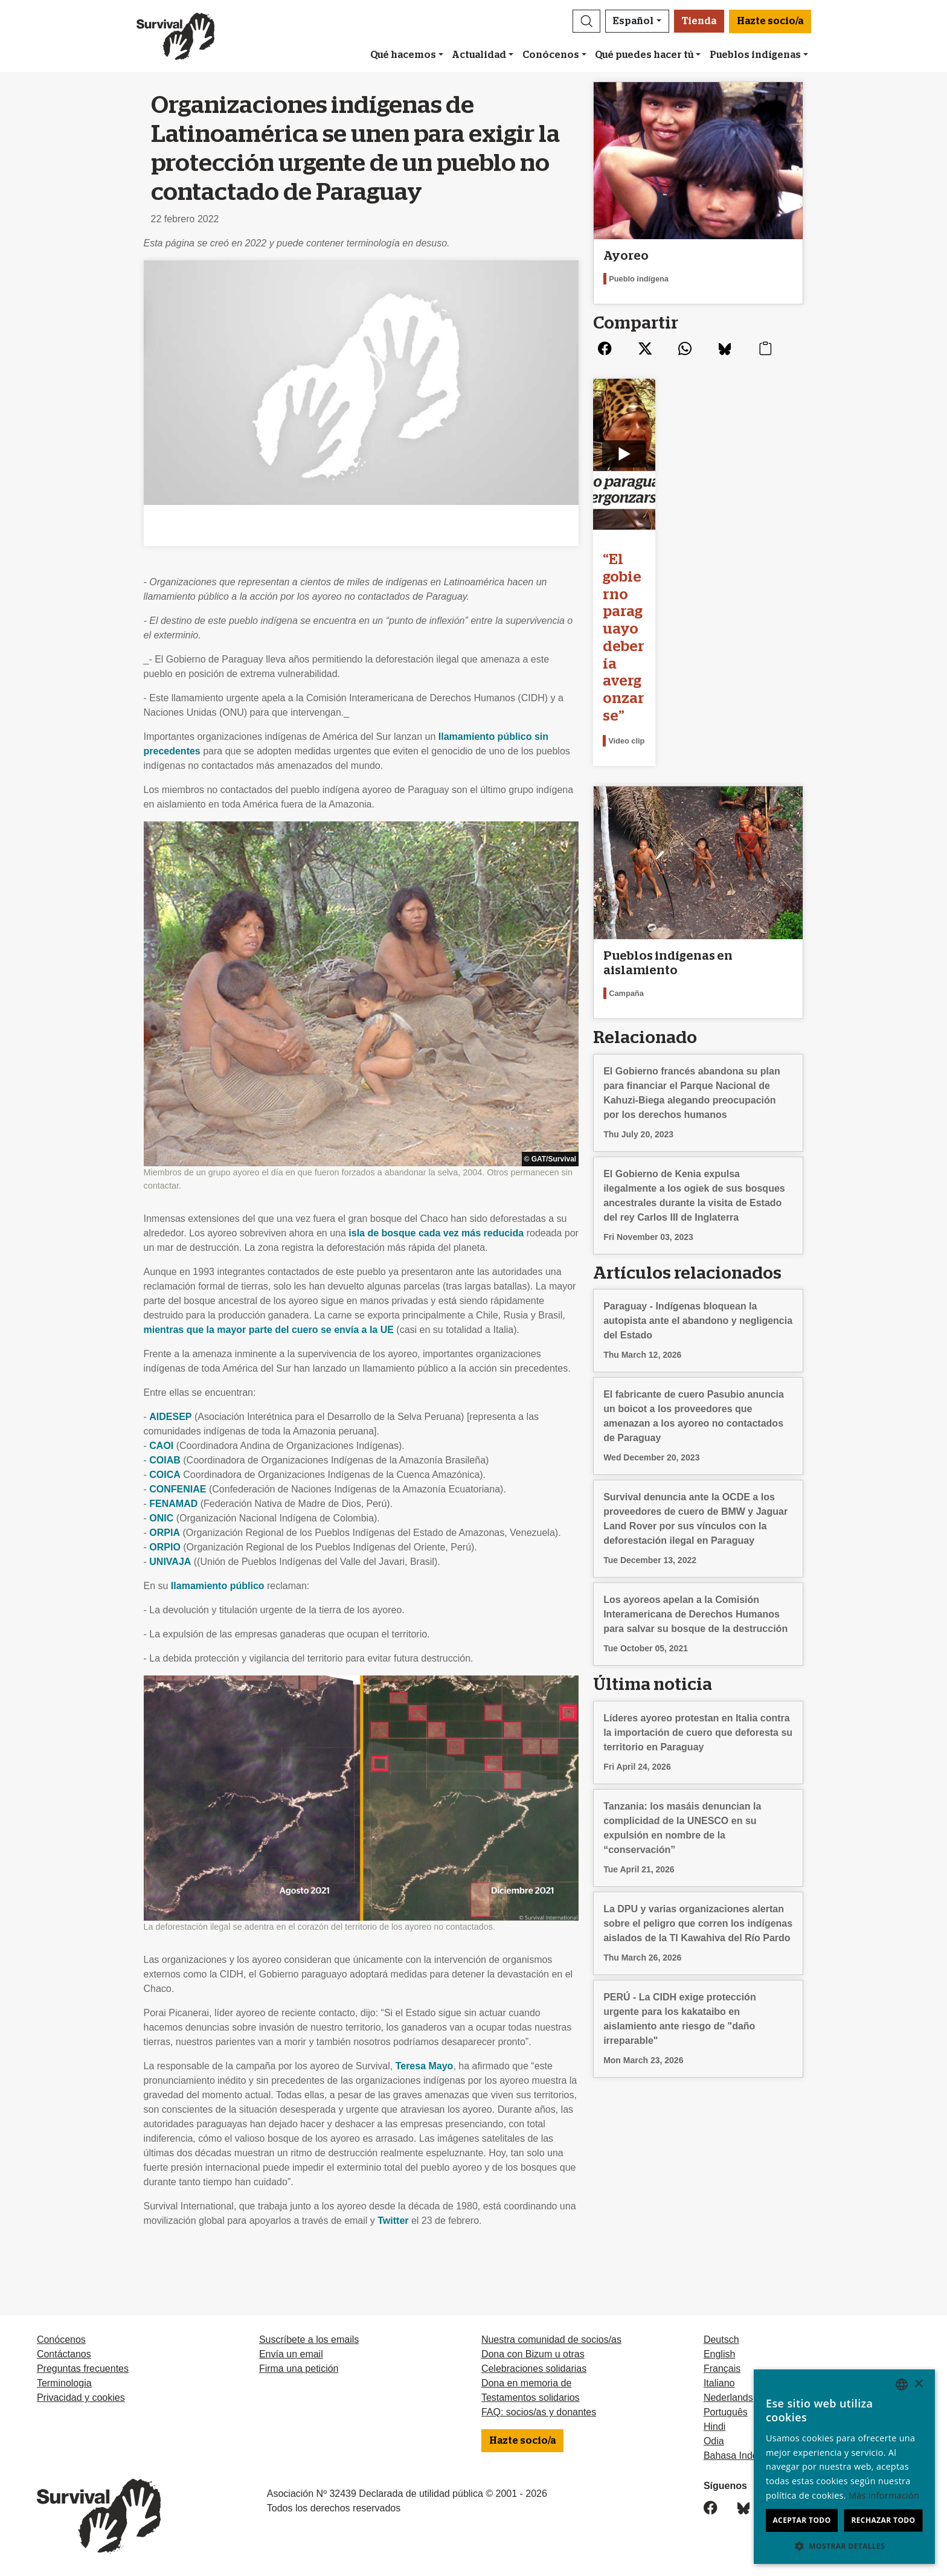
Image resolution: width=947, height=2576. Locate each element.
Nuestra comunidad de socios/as (551, 2339)
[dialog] (844, 2466)
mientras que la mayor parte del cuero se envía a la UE (269, 1330)
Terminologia (64, 2383)
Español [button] (633, 21)
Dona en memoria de (526, 2383)
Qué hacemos (403, 55)
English (719, 2354)
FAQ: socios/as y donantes (538, 2412)
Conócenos (550, 55)
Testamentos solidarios (530, 2397)
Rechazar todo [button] (883, 2520)
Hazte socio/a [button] (770, 21)
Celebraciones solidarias (533, 2368)
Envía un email (291, 2354)
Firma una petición (299, 2368)
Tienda (699, 21)
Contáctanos (64, 2354)
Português (726, 2412)
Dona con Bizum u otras (533, 2354)
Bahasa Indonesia (742, 2455)
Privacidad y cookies (81, 2397)
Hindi (714, 2426)
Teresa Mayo (425, 2066)
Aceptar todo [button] (801, 2520)
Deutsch (721, 2339)
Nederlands (728, 2397)
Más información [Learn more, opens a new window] (884, 2495)
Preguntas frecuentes (83, 2368)
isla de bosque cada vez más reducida (436, 1233)
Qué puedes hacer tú (644, 55)
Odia (714, 2441)
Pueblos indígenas (755, 55)
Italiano (719, 2383)
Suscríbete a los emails (309, 2339)
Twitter (392, 2220)
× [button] (918, 2384)
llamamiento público (218, 1586)
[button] (586, 21)
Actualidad (479, 55)
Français (722, 2368)
